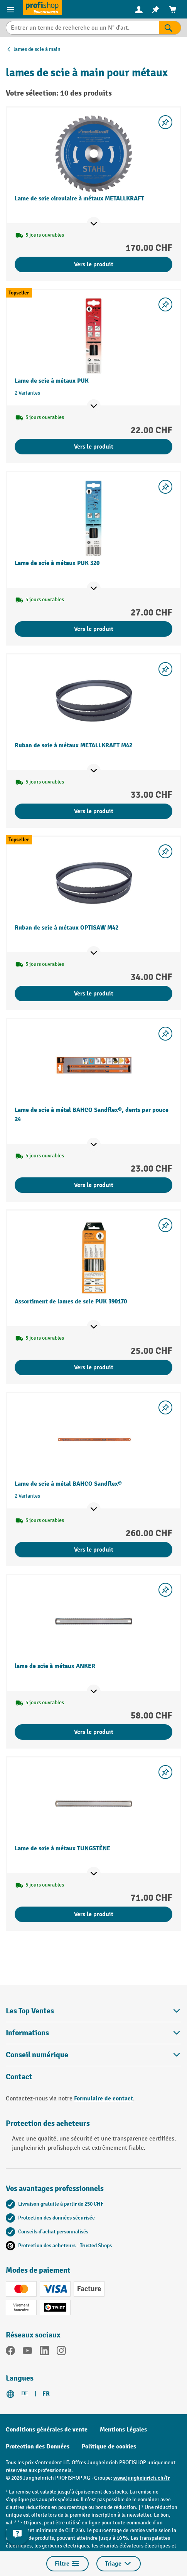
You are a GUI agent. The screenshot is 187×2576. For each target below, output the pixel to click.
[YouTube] (27, 2352)
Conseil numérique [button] (93, 2055)
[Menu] (11, 9)
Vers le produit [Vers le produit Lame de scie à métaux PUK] (93, 447)
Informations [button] (93, 2033)
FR (46, 2394)
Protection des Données (37, 2446)
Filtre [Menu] (67, 2563)
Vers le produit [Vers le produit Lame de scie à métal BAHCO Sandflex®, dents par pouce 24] (93, 1185)
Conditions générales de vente (47, 2429)
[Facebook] (10, 2352)
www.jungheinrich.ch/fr (141, 2478)
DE (25, 2393)
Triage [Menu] (118, 2563)
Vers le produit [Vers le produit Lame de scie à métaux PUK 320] (93, 629)
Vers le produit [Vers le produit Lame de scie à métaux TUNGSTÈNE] (93, 1914)
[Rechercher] (170, 28)
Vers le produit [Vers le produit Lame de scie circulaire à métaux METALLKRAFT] (93, 264)
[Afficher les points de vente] (94, 224)
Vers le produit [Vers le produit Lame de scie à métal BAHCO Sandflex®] (93, 1550)
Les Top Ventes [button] (93, 2011)
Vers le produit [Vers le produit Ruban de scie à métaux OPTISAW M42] (93, 993)
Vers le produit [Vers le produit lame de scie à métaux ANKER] (93, 1732)
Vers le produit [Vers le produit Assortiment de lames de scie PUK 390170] (93, 1367)
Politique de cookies (109, 2446)
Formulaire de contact (103, 2098)
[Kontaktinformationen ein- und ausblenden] (17, 2533)
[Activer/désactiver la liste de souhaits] (165, 122)
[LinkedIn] (44, 2352)
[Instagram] (61, 2352)
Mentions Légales (123, 2429)
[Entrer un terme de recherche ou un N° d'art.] (82, 28)
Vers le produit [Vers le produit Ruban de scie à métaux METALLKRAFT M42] (93, 811)
